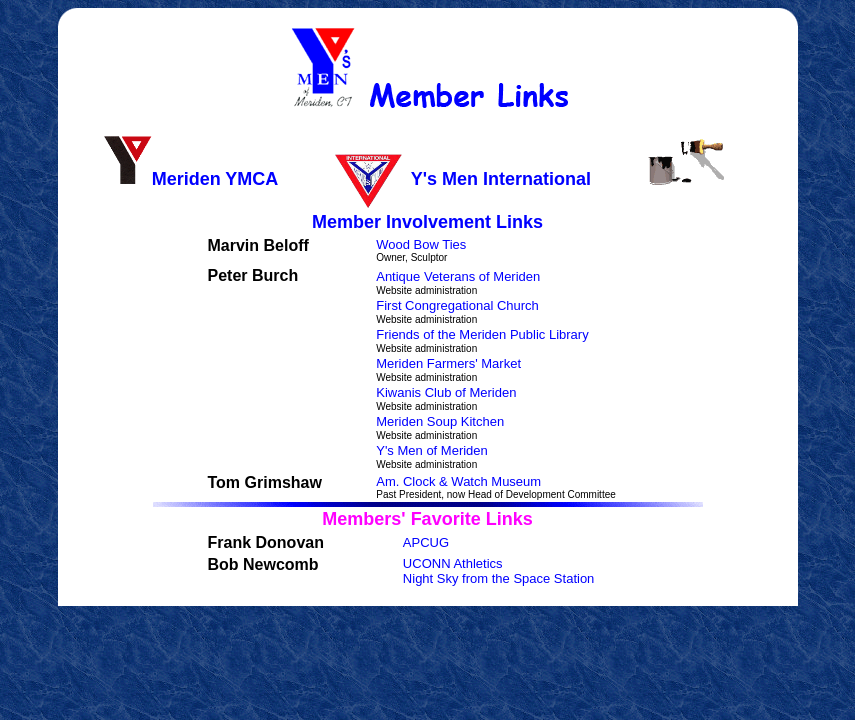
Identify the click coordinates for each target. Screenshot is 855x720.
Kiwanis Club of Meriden (446, 392)
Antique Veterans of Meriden (458, 276)
